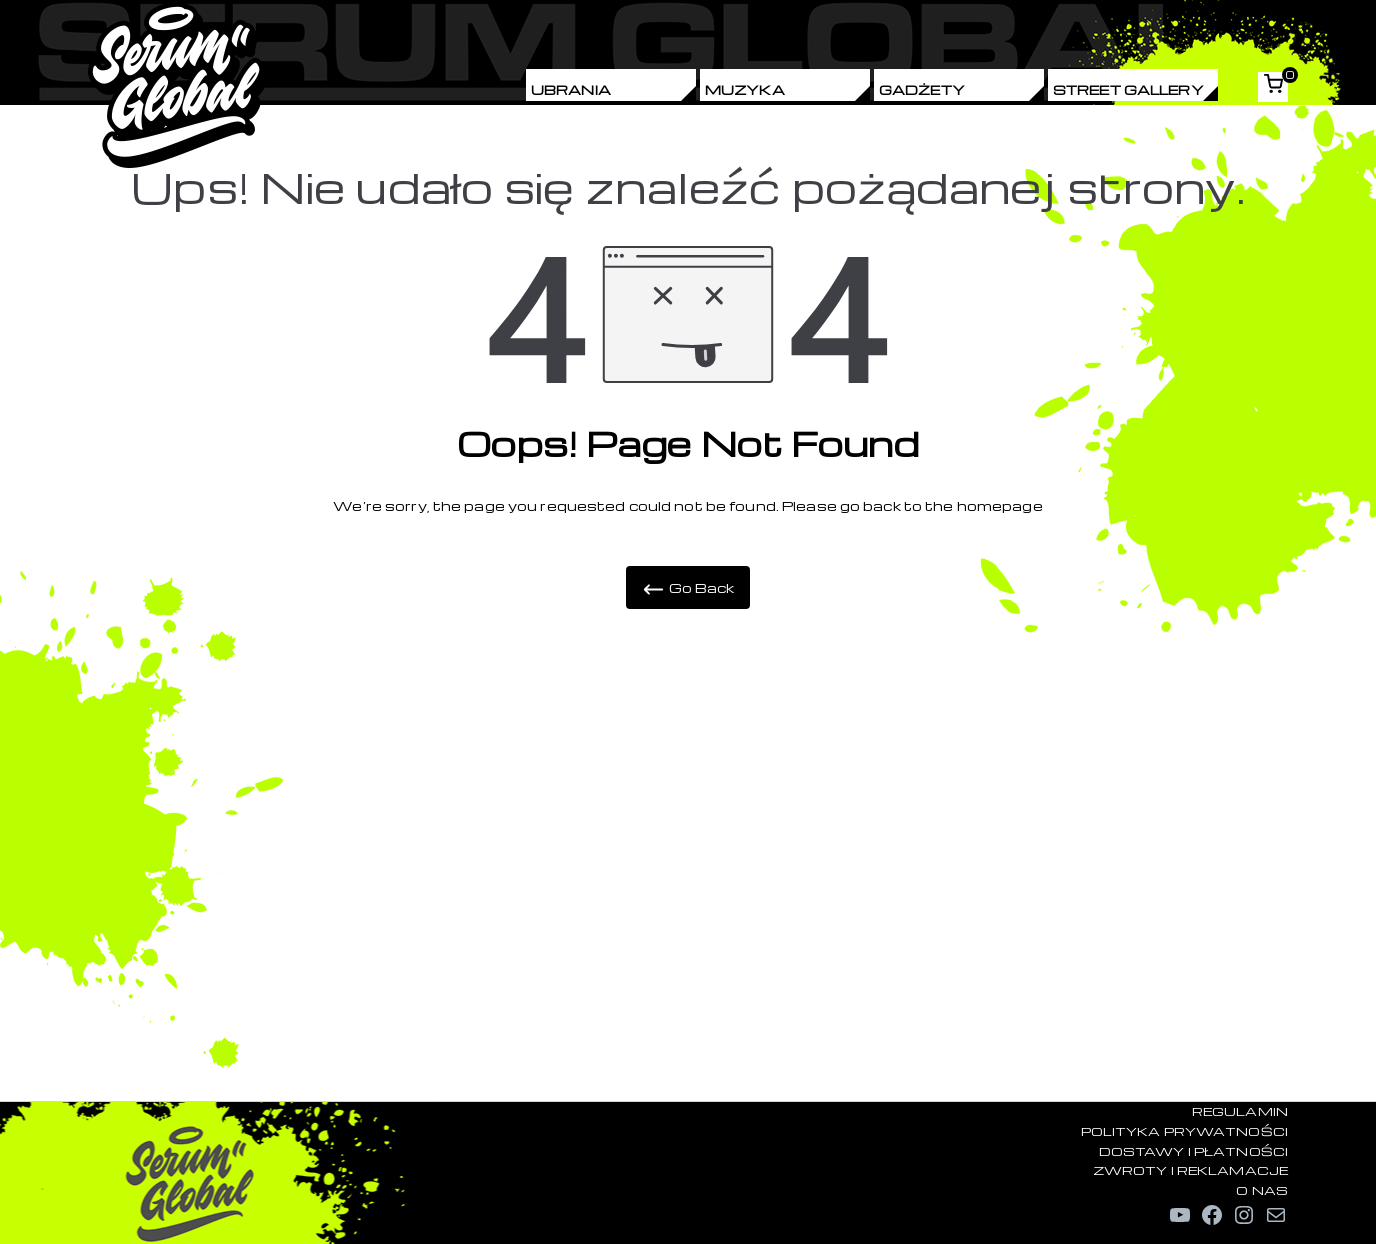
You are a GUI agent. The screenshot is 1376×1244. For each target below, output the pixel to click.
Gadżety (922, 89)
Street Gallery (1128, 89)
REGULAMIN (1240, 1111)
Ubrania (571, 89)
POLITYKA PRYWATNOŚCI (1184, 1131)
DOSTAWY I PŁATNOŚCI (1193, 1151)
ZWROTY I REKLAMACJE (1190, 1170)
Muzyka (745, 89)
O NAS (1262, 1190)
